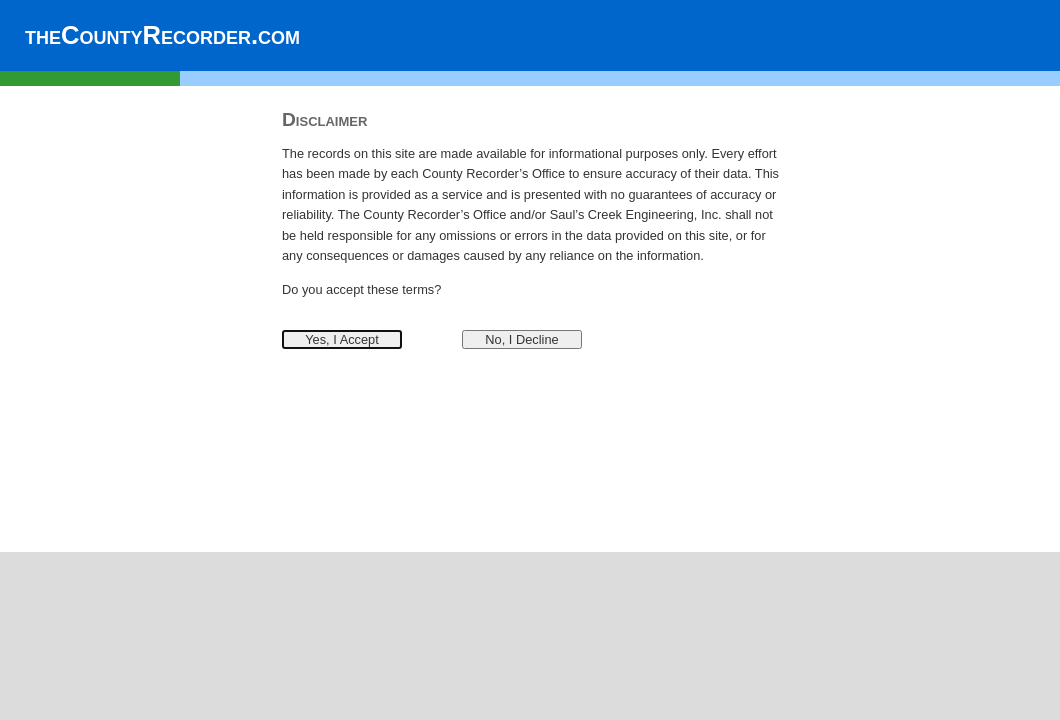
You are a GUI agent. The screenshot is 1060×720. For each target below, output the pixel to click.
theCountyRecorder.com (162, 35)
